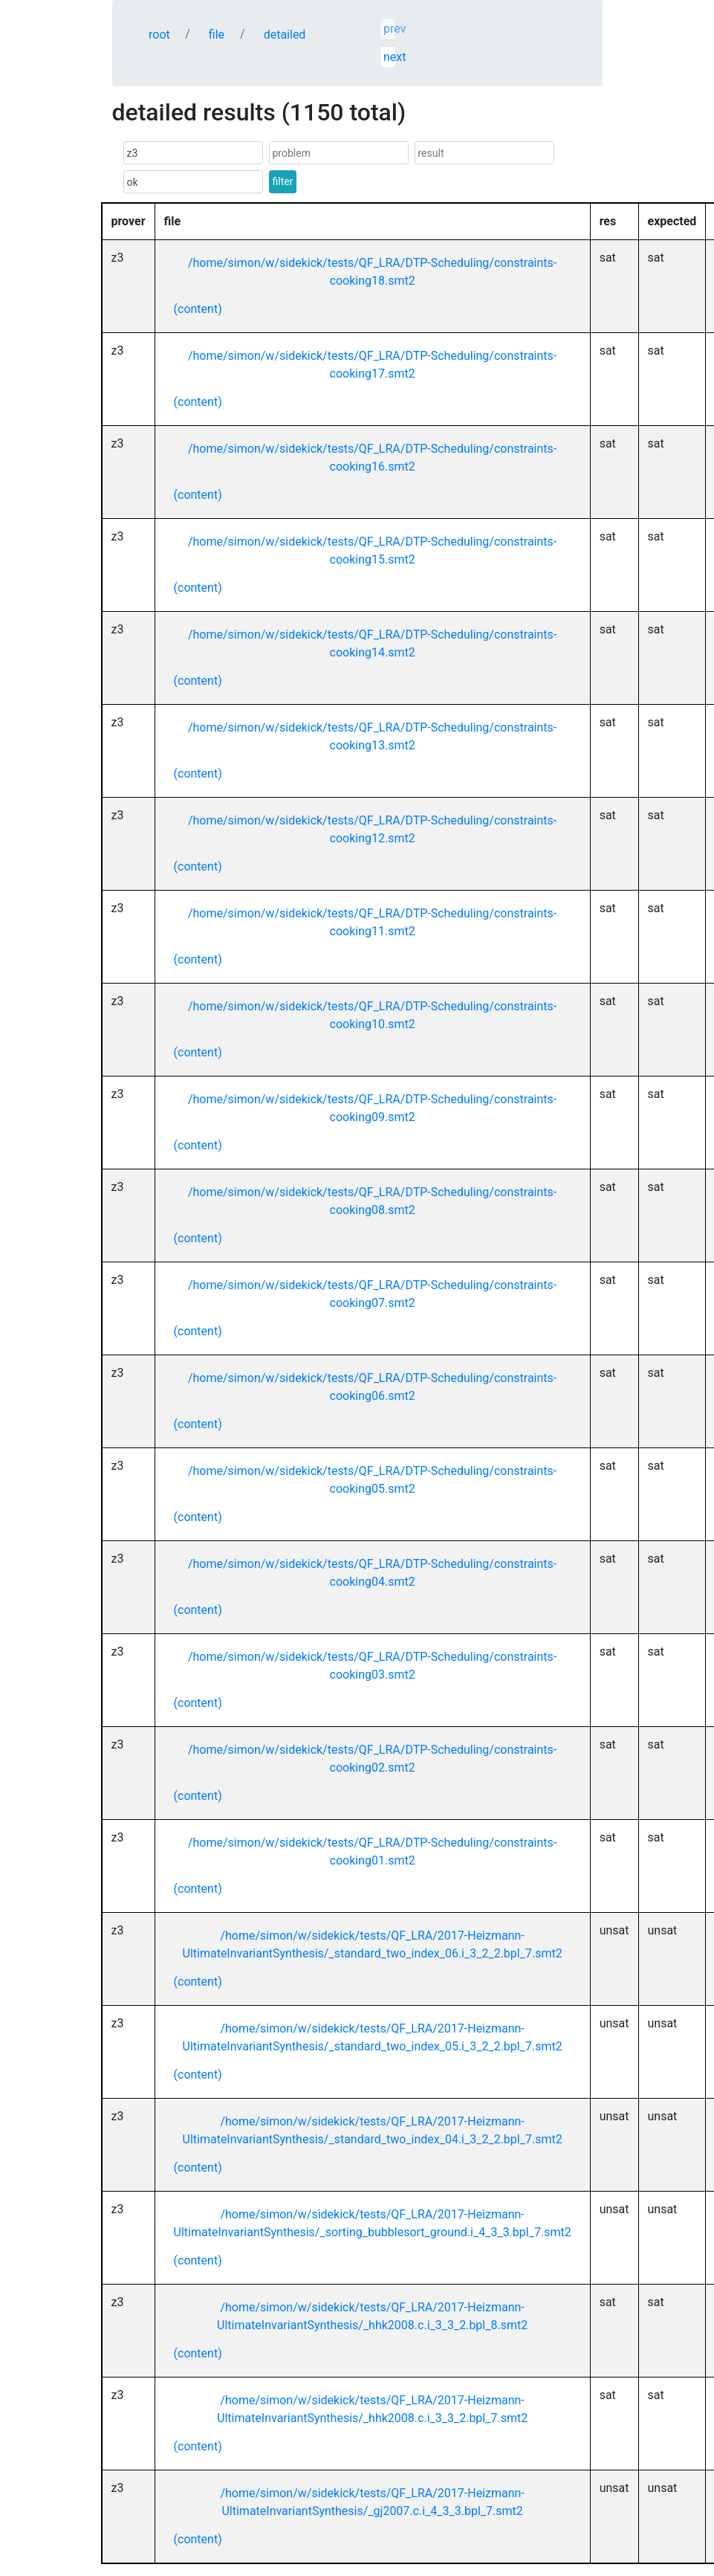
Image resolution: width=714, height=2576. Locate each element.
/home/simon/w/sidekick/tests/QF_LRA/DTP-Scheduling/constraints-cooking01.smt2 (372, 1852)
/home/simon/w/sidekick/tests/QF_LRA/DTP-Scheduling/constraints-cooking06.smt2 (372, 1387)
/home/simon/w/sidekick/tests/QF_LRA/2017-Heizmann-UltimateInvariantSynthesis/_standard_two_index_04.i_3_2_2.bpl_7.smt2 (372, 2130)
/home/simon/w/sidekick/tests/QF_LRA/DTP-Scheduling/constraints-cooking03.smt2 (372, 1666)
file (216, 35)
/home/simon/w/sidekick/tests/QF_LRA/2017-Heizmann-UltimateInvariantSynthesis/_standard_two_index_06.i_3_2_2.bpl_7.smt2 (372, 1944)
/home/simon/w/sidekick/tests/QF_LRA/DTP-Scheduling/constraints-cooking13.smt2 (372, 736)
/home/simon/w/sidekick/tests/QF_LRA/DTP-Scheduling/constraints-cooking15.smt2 (372, 550)
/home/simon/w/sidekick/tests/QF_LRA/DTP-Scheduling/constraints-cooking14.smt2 (372, 643)
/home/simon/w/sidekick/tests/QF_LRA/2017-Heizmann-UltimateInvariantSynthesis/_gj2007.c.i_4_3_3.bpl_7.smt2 (372, 2502)
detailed (285, 35)
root (159, 35)
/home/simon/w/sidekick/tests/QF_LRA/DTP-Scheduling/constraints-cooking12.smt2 (372, 829)
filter (283, 181)
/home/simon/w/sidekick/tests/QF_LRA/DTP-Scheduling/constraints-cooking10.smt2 (372, 1015)
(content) (198, 309)
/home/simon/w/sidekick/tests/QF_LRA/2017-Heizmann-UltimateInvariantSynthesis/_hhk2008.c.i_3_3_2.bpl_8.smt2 (372, 2316)
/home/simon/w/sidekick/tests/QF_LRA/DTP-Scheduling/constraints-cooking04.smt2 (372, 1573)
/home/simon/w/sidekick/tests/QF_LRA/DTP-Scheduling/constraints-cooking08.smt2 (372, 1201)
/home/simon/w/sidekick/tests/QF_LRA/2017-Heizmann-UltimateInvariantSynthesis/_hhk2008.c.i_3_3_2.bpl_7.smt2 (372, 2409)
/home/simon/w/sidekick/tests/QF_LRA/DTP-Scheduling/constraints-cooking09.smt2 (372, 1108)
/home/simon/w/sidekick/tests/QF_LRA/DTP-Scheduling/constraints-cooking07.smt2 (372, 1294)
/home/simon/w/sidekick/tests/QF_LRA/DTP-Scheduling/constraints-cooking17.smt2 (372, 365)
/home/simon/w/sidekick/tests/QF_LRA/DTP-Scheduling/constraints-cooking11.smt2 (372, 922)
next (389, 57)
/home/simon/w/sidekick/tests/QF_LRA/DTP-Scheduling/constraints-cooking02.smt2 (372, 1759)
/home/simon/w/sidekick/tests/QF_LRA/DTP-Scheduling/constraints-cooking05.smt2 (372, 1480)
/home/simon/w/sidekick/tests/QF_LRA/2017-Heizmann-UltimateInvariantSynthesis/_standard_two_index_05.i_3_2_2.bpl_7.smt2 (372, 2037)
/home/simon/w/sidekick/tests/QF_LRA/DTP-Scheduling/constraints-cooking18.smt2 (372, 272)
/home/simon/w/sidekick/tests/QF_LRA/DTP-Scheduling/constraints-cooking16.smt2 (372, 458)
